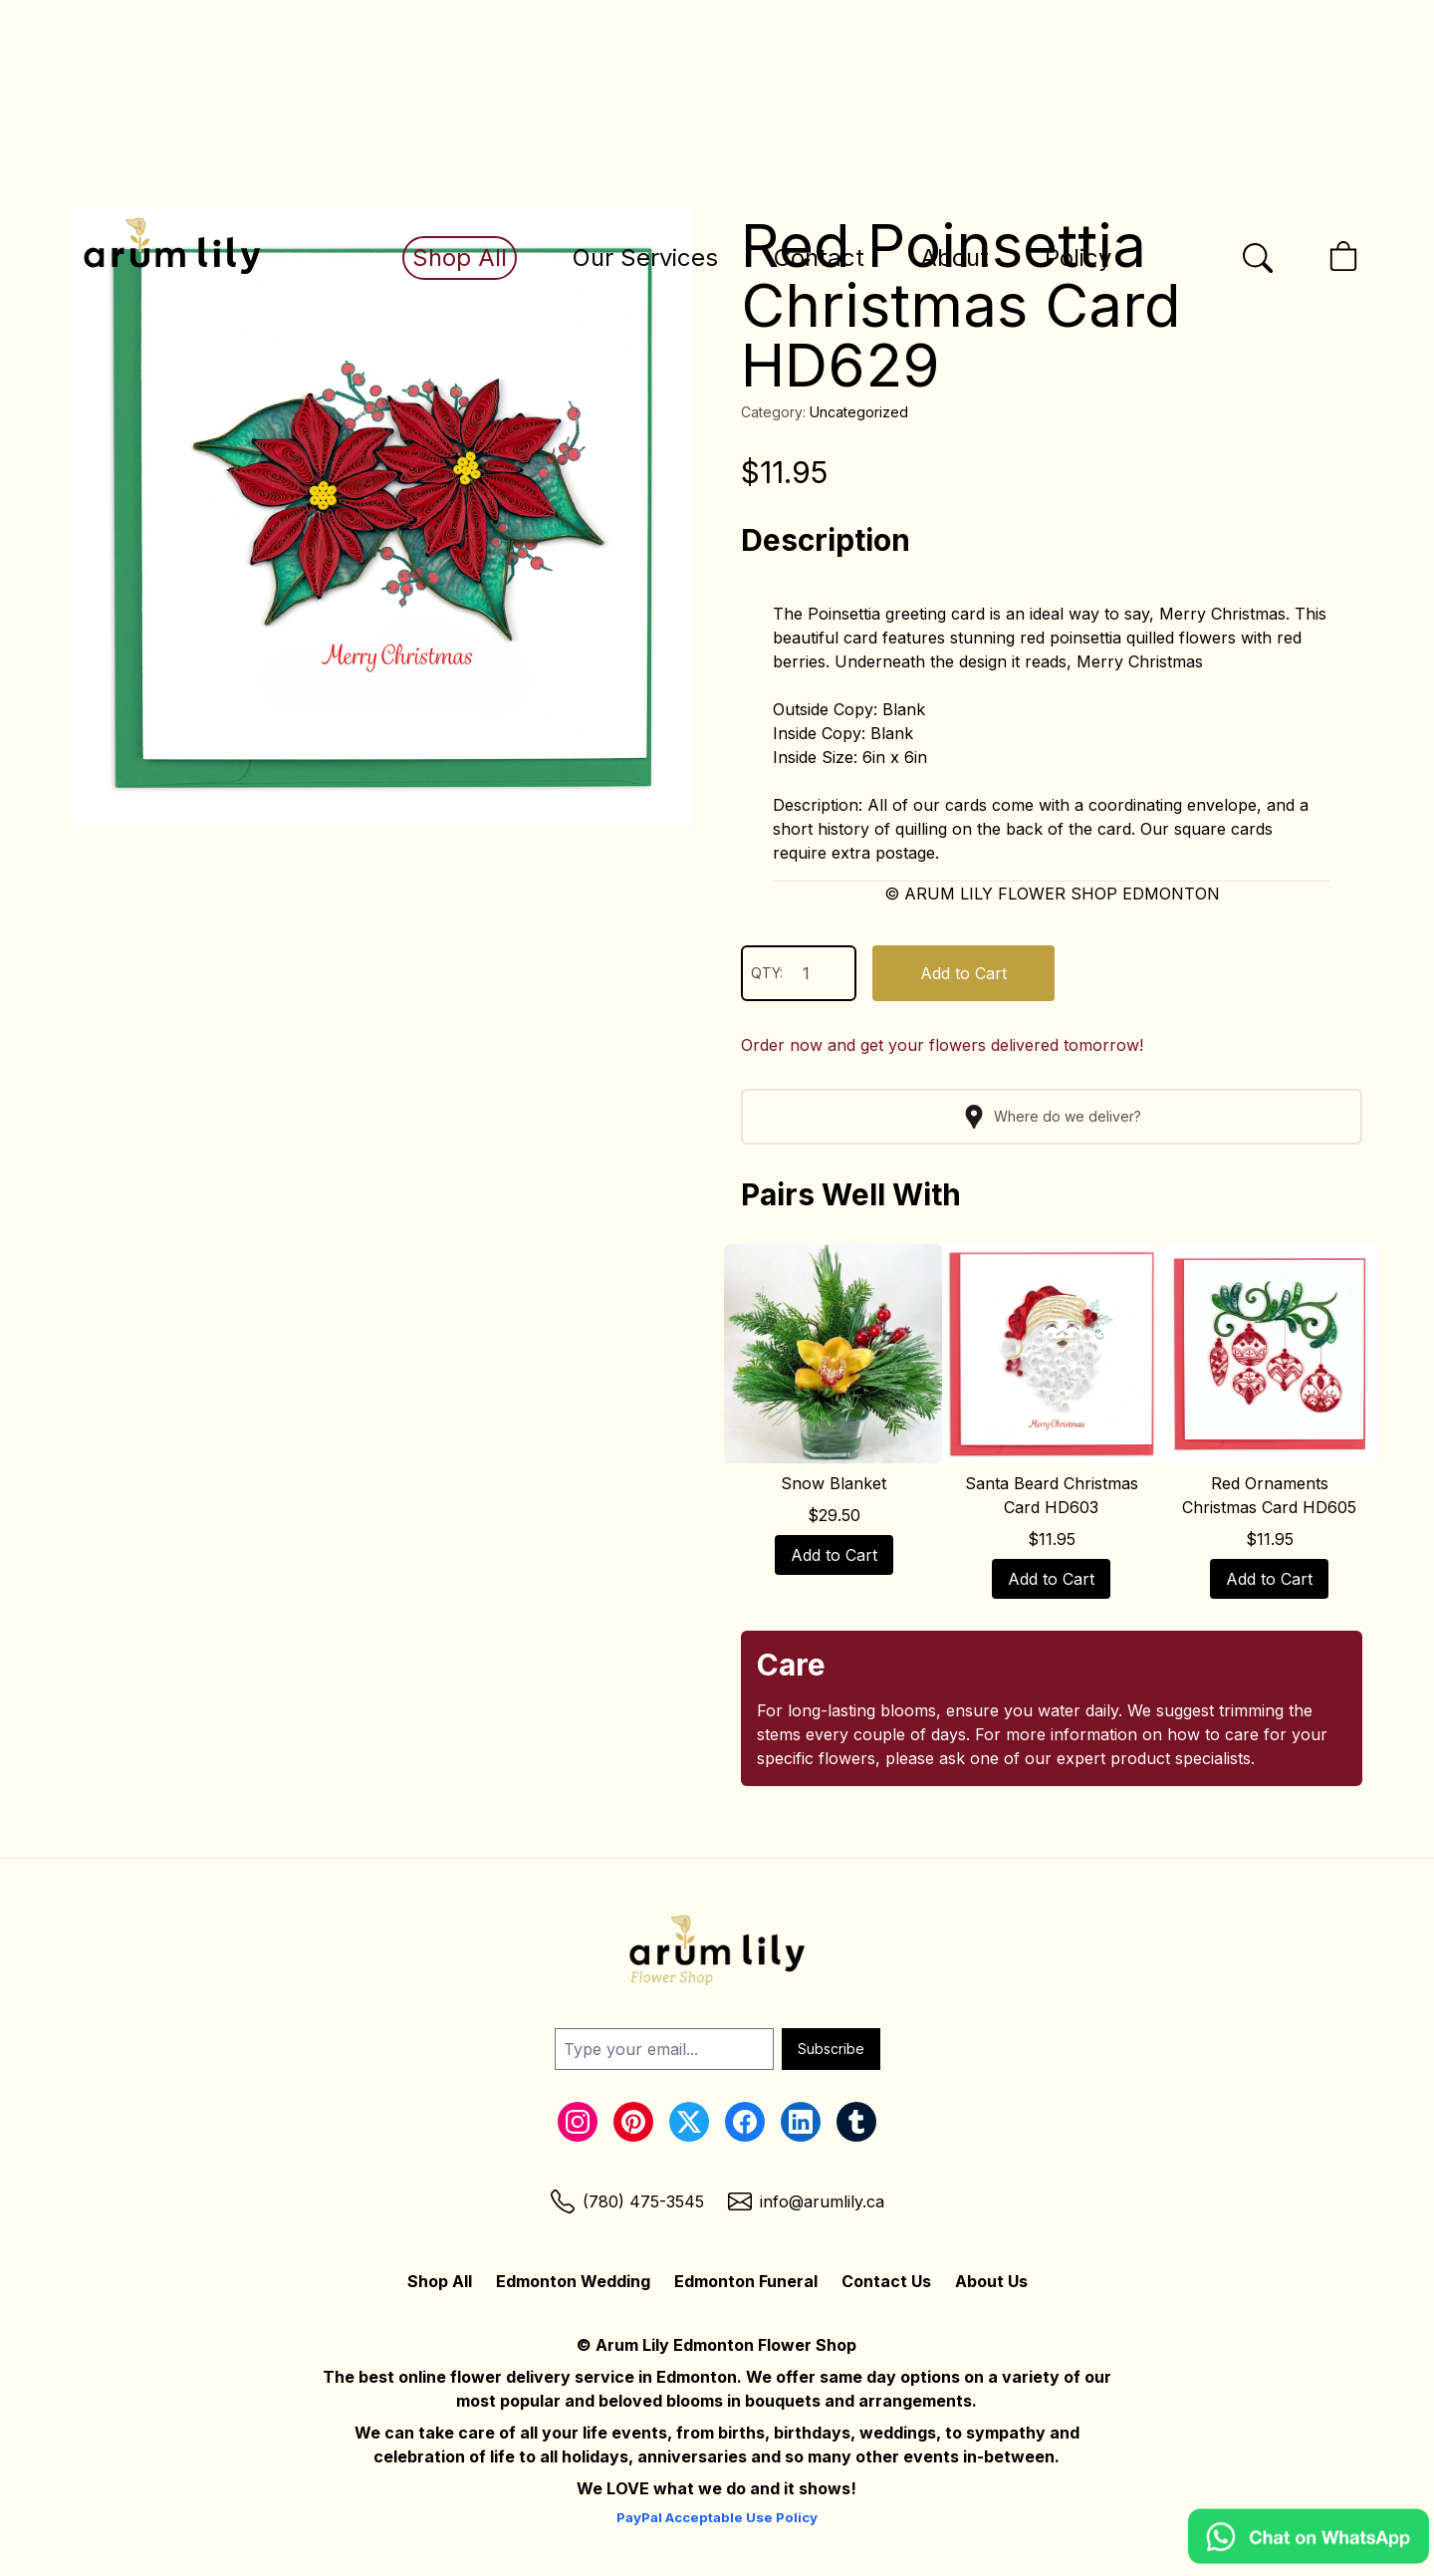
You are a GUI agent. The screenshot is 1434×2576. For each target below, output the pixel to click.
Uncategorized (859, 411)
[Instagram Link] (578, 2122)
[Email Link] (806, 2201)
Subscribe (831, 2048)
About (954, 257)
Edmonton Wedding (573, 2281)
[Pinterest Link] (633, 2122)
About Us (991, 2281)
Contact (819, 257)
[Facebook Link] (745, 2122)
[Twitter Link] (689, 2122)
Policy (1078, 257)
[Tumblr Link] (856, 2122)
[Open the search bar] (1258, 258)
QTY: (798, 973)
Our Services (645, 257)
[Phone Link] (627, 2201)
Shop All (459, 257)
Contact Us (886, 2281)
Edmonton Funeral (746, 2281)
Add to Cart (963, 973)
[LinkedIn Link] (801, 2122)
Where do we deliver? (1051, 1117)
